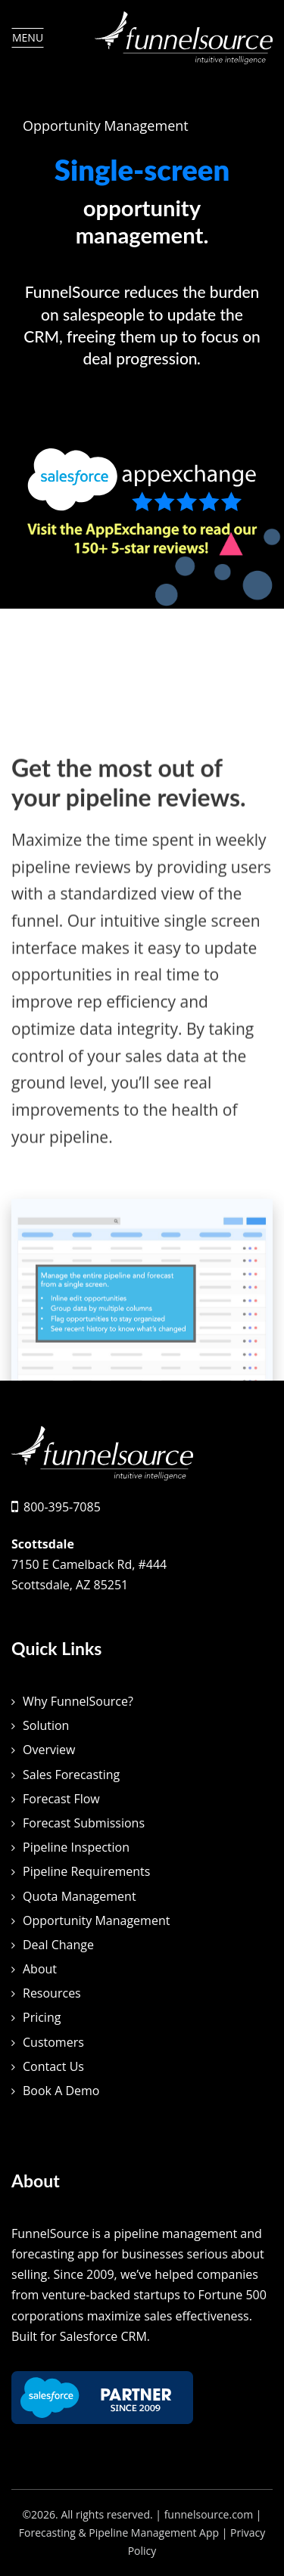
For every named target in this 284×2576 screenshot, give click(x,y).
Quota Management (79, 1896)
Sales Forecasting (71, 1774)
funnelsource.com (209, 2514)
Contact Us (53, 2066)
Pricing (42, 2017)
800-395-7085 (62, 1507)
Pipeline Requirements (86, 1871)
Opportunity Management (96, 1920)
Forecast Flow (61, 1798)
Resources (52, 1993)
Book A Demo (61, 2090)
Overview (49, 1749)
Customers (53, 2042)
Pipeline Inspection (76, 1847)
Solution (46, 1725)
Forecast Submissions (84, 1823)
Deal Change (58, 1944)
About (40, 1969)
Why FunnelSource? (78, 1701)
